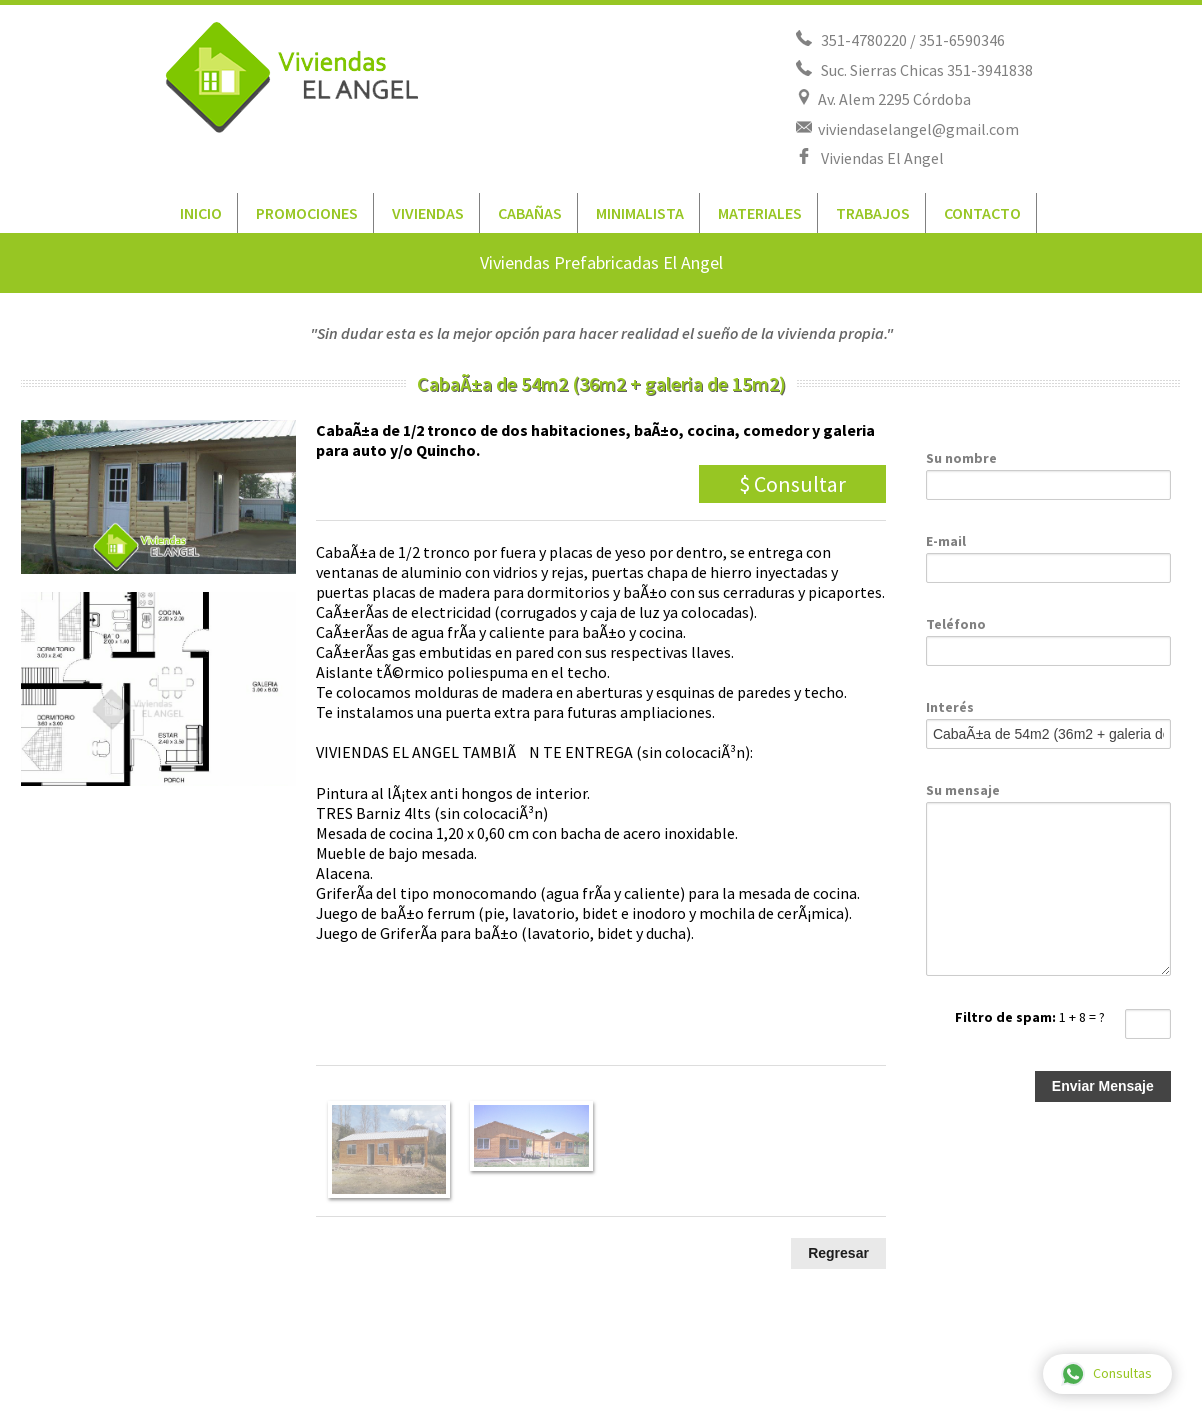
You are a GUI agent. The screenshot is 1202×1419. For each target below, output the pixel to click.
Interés (950, 707)
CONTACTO (982, 213)
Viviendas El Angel (879, 158)
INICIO (201, 213)
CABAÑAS (530, 213)
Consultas (1106, 1374)
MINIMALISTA (640, 213)
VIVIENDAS (428, 213)
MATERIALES (760, 213)
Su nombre (961, 458)
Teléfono (956, 624)
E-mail (946, 541)
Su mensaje (963, 790)
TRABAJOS (873, 213)
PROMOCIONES (307, 213)
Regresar (838, 1253)
